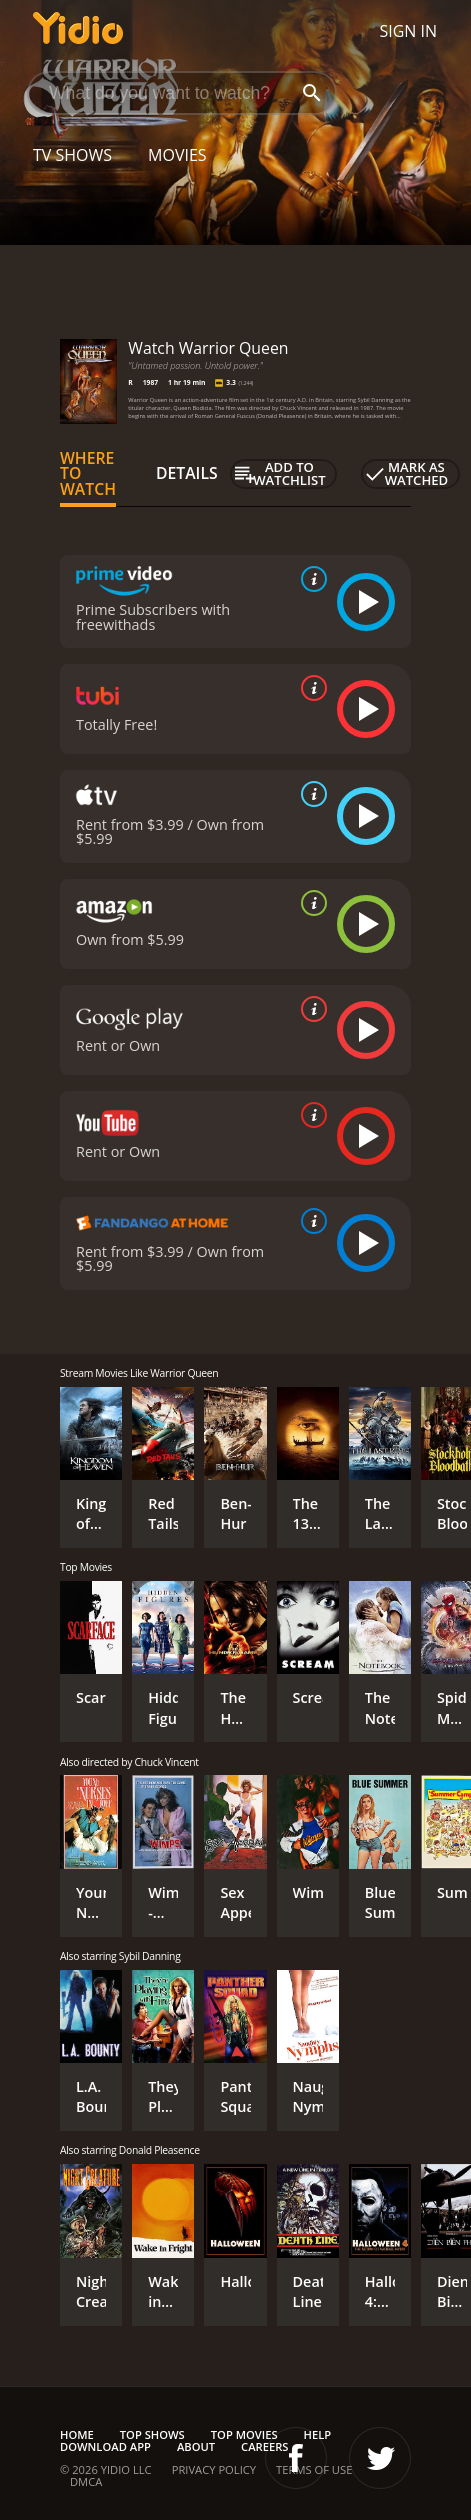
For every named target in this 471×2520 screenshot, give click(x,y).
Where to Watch (88, 474)
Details (187, 473)
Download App (105, 2446)
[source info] (310, 579)
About (196, 2446)
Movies (177, 155)
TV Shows (72, 155)
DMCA (86, 2481)
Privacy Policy (214, 2469)
